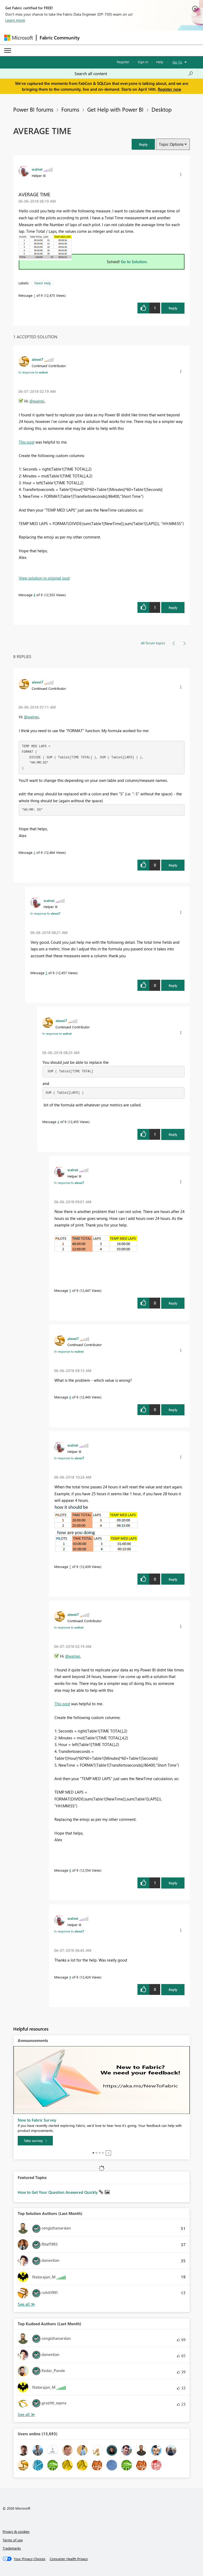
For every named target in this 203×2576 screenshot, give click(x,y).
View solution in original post (44, 578)
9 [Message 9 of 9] (70, 1977)
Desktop (161, 109)
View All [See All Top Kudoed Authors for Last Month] (26, 2414)
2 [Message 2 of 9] (34, 852)
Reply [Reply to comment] (173, 607)
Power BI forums (33, 109)
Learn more (15, 20)
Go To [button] (177, 62)
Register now (169, 89)
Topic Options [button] (171, 144)
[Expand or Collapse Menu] (7, 50)
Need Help (42, 283)
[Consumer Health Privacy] (69, 2559)
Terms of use (13, 2540)
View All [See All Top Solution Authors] (26, 2304)
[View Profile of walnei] (37, 169)
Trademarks (12, 2548)
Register (123, 62)
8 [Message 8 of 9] (34, 594)
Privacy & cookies (16, 2531)
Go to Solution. (134, 261)
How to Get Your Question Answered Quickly (58, 2192)
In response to (33, 372)
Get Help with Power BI (115, 109)
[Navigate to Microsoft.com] (18, 38)
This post (26, 442)
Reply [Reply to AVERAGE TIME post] (173, 308)
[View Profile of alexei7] (37, 359)
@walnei (36, 401)
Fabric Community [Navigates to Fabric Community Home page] (60, 37)
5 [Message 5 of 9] (70, 1290)
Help (159, 62)
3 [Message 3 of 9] (46, 972)
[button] (143, 144)
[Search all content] (134, 74)
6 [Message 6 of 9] (70, 1397)
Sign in (143, 62)
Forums (70, 109)
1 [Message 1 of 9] (34, 295)
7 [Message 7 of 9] (70, 1566)
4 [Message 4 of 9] (58, 1121)
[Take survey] (35, 2140)
